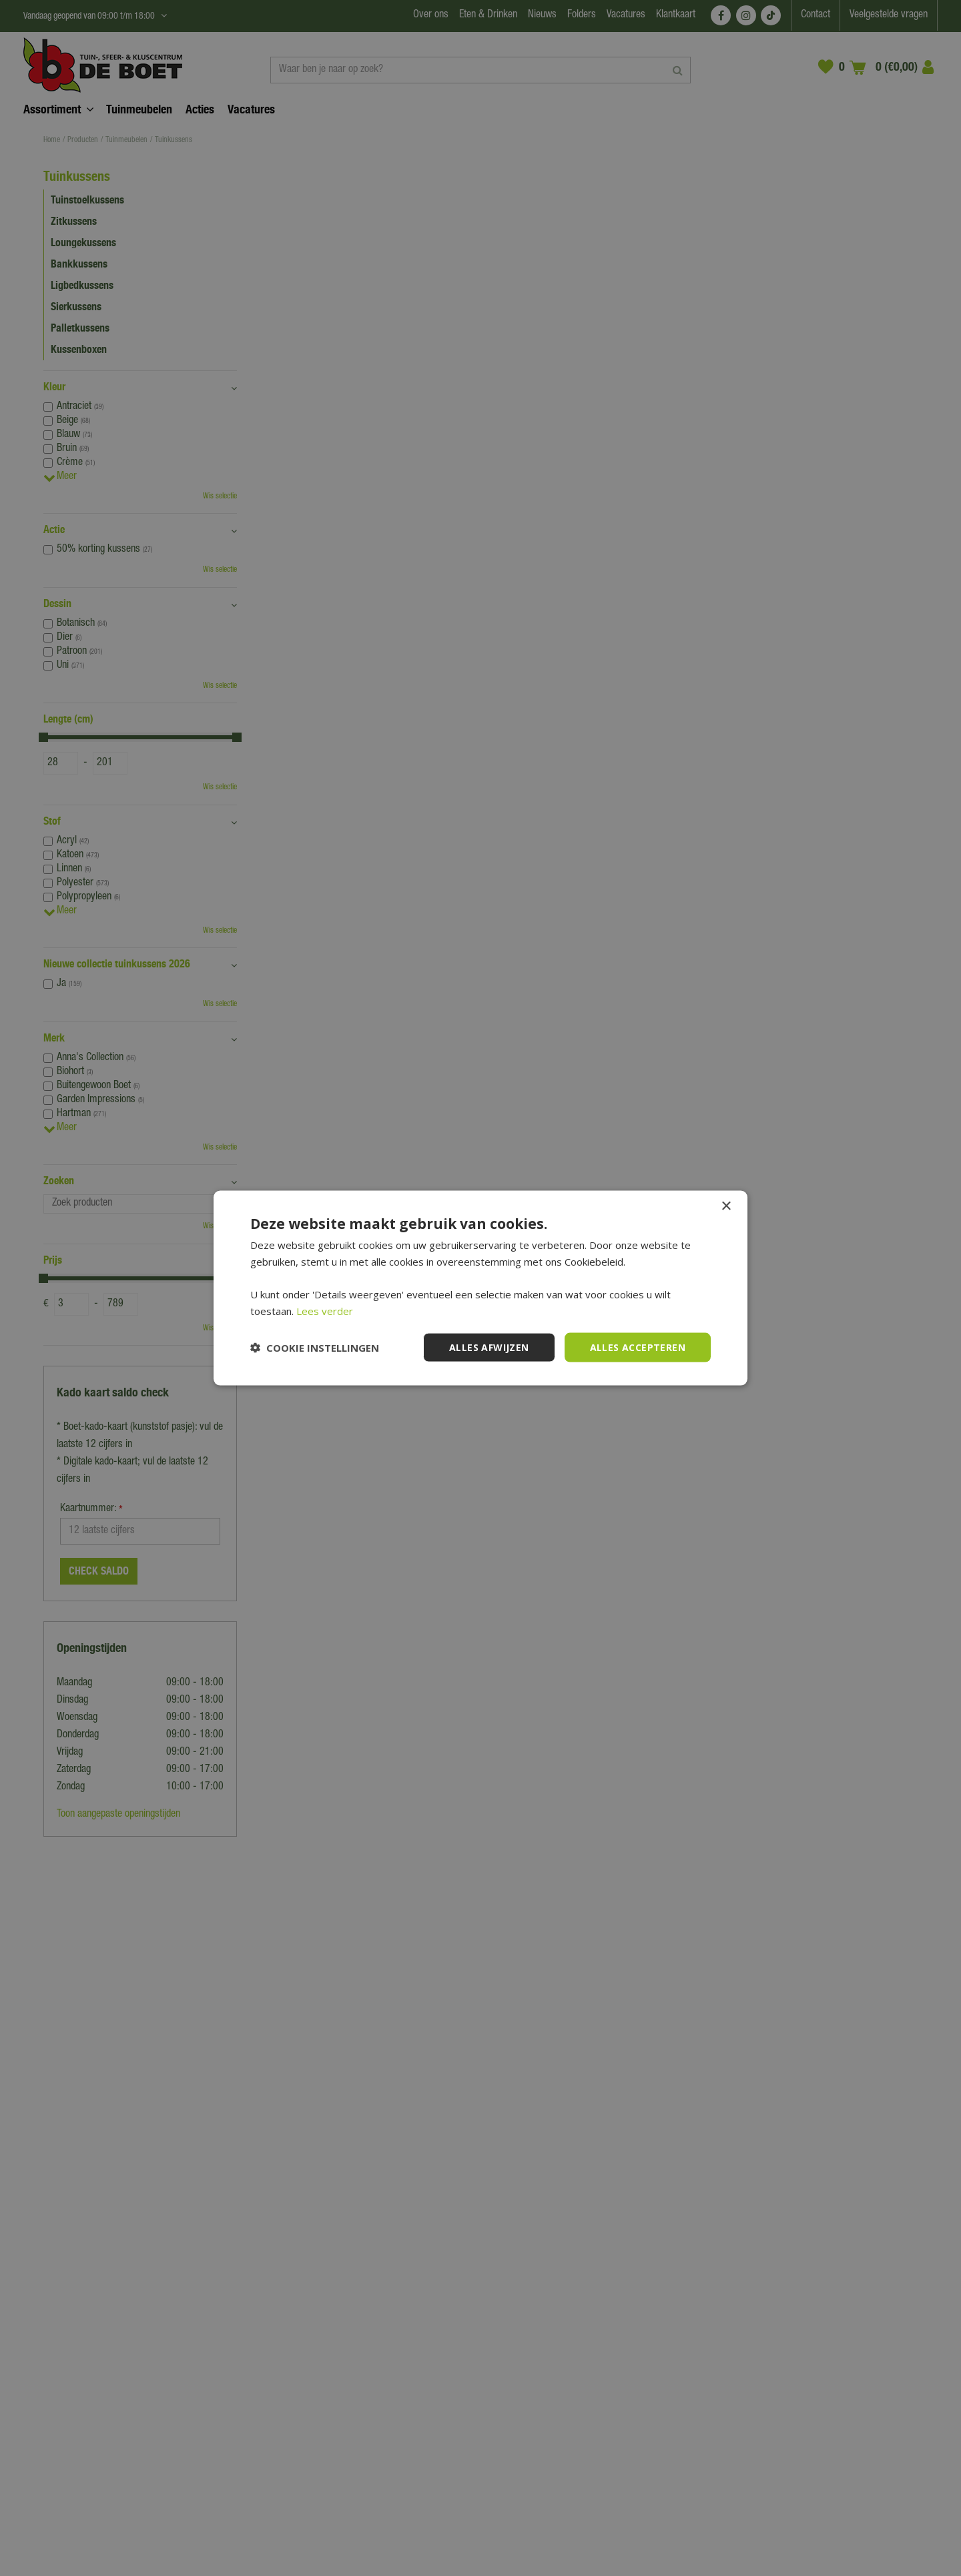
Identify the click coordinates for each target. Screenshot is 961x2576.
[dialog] (480, 1288)
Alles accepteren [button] (637, 1346)
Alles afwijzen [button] (489, 1346)
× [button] (726, 1206)
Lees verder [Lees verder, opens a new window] (324, 1310)
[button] (314, 1348)
